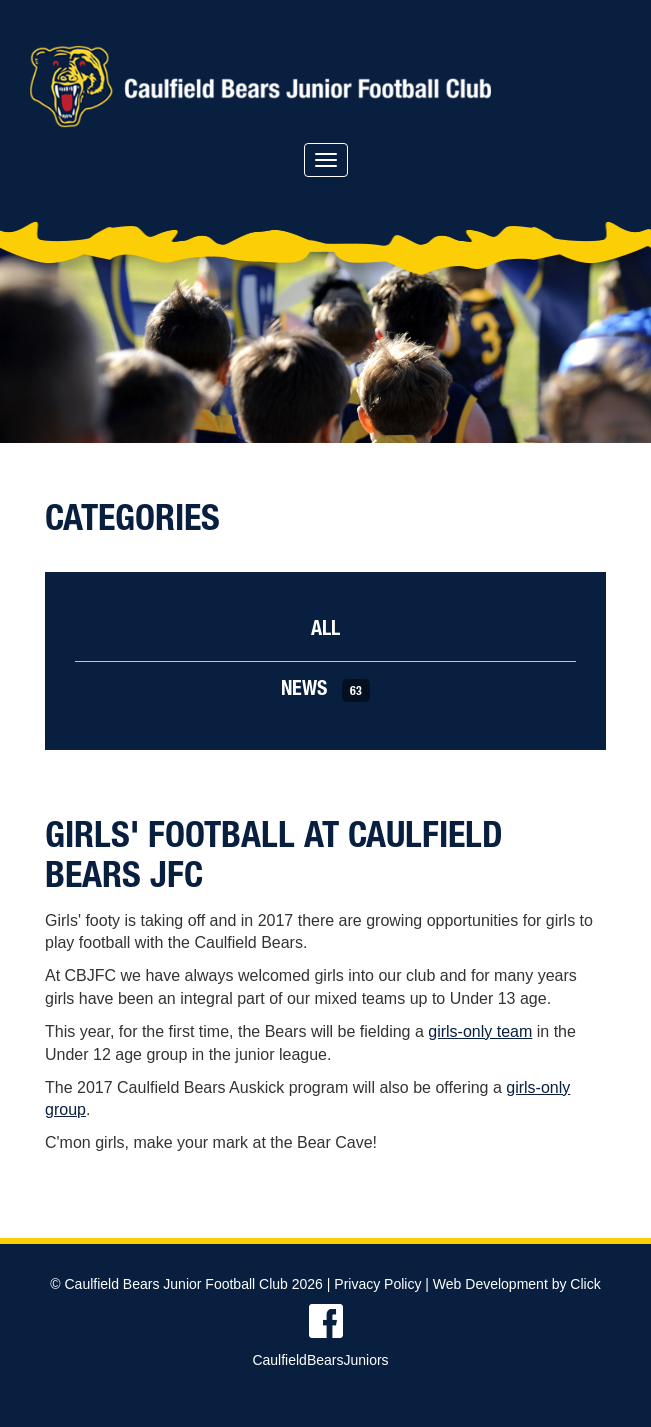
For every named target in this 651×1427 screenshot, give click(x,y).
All (325, 631)
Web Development (490, 1284)
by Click (576, 1284)
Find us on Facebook (325, 1321)
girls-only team (480, 1031)
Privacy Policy (377, 1284)
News (325, 690)
